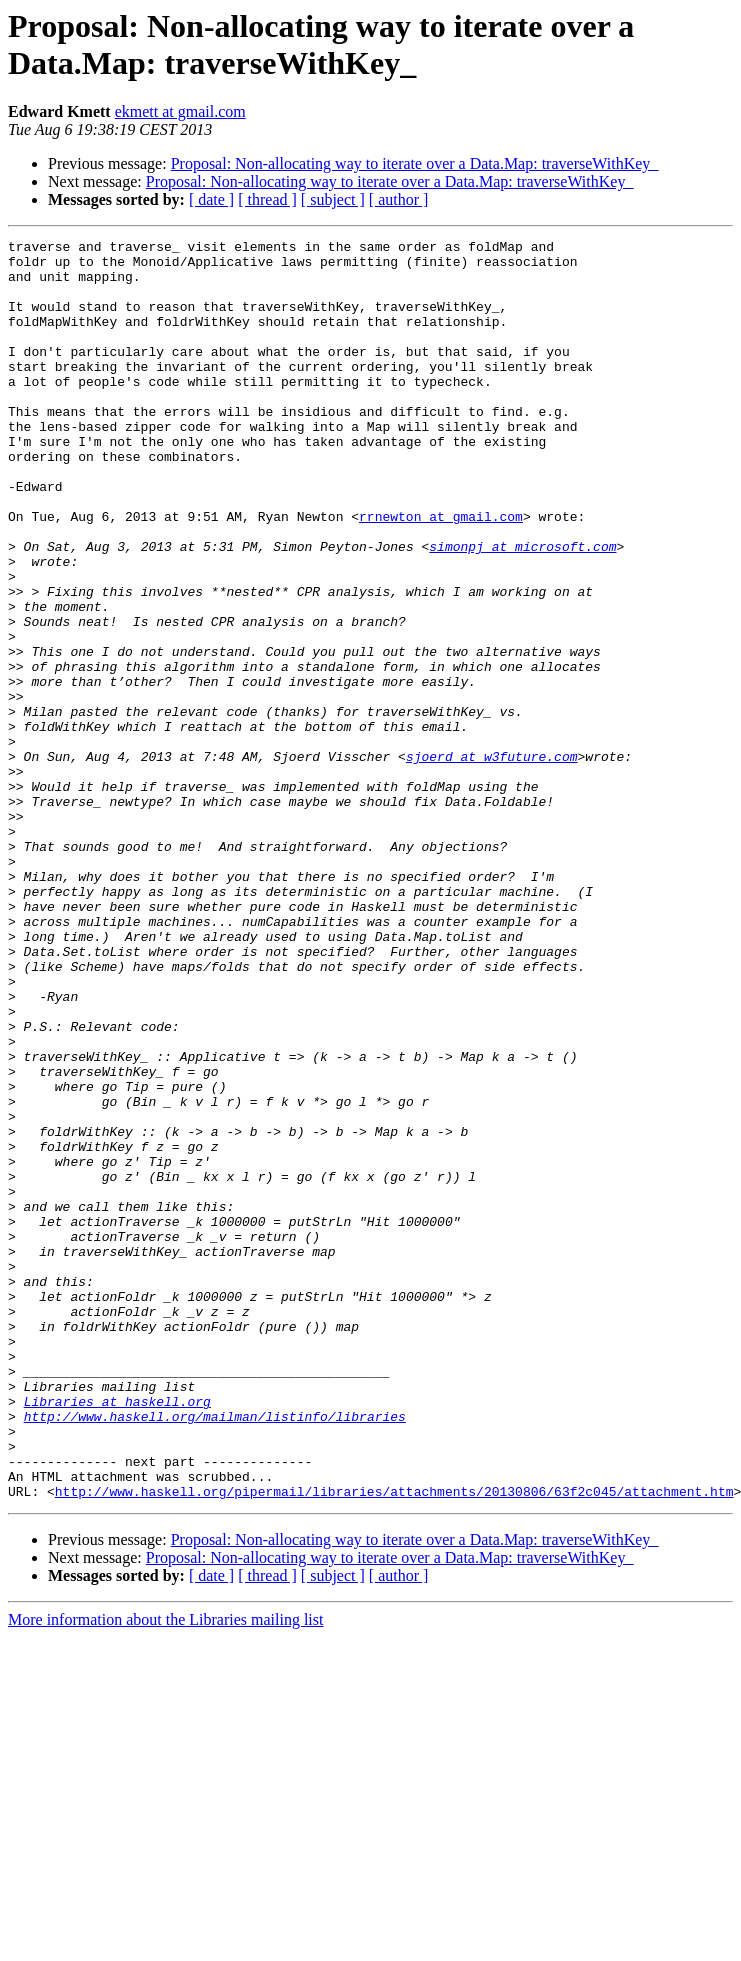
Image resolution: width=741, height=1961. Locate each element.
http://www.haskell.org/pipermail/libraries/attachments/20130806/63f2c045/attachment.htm (394, 1743)
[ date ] (211, 199)
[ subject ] (333, 199)
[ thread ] (267, 199)
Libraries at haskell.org (117, 1635)
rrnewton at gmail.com (441, 573)
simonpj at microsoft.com (522, 609)
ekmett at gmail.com (180, 111)
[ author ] (399, 199)
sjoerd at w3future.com (492, 861)
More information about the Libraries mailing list (165, 1871)
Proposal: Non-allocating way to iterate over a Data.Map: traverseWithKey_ (415, 163)
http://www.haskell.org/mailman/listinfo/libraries (215, 1653)
